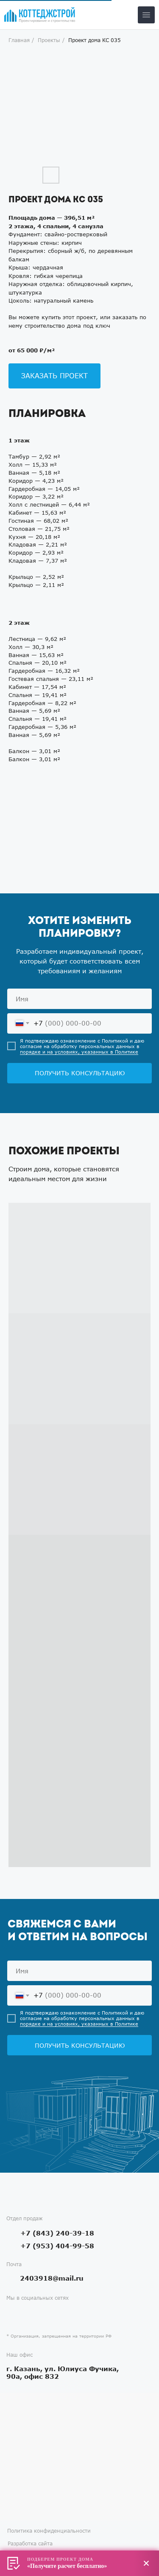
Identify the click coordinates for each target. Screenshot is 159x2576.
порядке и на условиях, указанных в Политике (79, 1051)
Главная (19, 40)
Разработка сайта (30, 2543)
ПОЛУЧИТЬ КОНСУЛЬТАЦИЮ (80, 1073)
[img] (39, 15)
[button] (54, 376)
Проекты (49, 40)
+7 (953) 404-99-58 (57, 2246)
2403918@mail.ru (52, 2278)
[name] (79, 999)
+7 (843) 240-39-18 (57, 2233)
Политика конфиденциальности (49, 2531)
